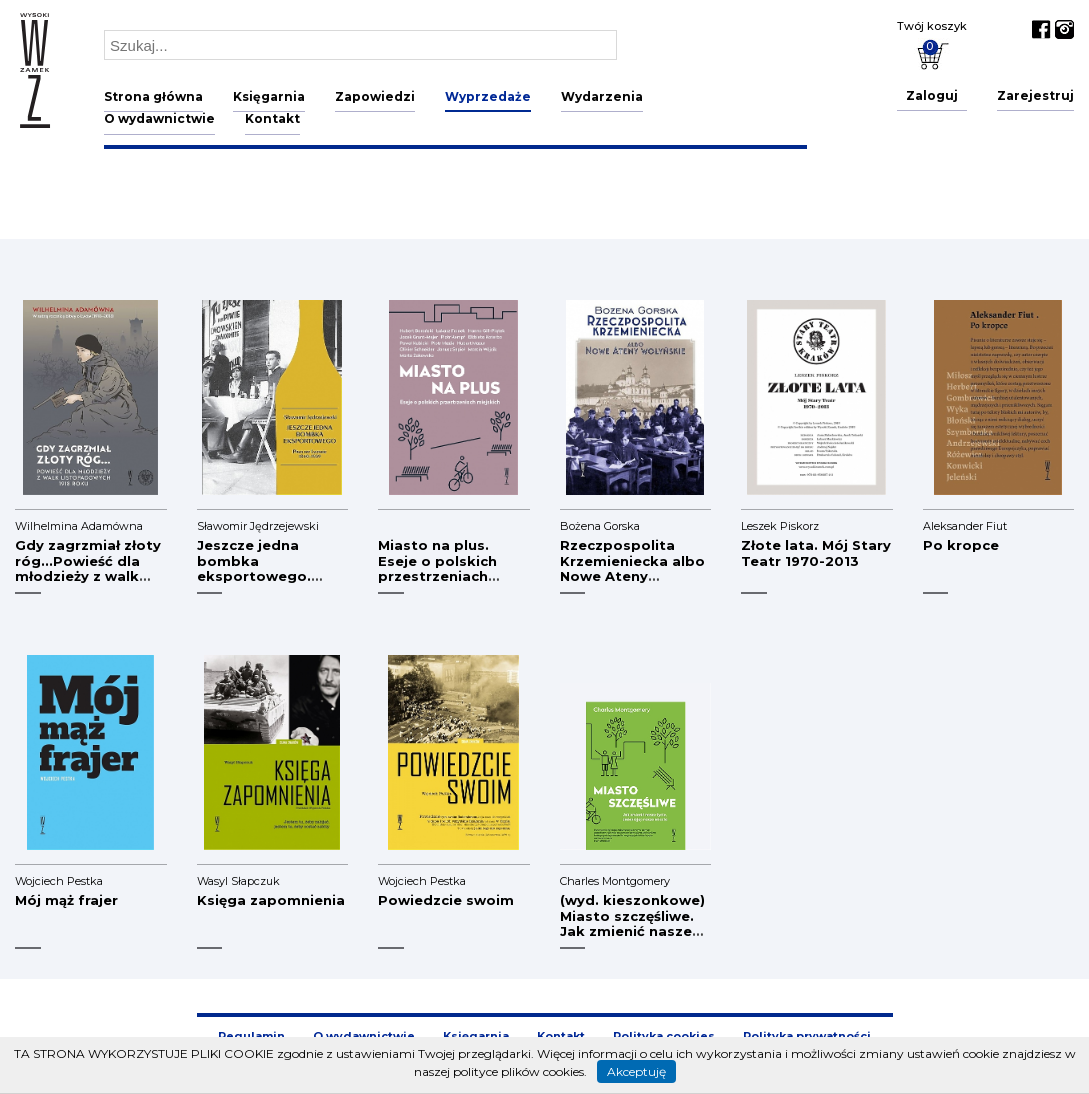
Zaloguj (932, 95)
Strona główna (153, 96)
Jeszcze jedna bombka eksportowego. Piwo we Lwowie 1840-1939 (257, 576)
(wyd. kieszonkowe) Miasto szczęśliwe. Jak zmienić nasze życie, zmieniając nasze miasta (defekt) (632, 939)
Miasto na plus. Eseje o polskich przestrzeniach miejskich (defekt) (445, 568)
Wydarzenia (602, 96)
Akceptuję (636, 1071)
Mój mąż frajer (66, 900)
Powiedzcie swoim (446, 900)
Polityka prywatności (807, 1036)
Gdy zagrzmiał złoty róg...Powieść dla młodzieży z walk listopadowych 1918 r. (88, 576)
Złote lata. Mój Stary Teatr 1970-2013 (816, 553)
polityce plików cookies (518, 1071)
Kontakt (272, 118)
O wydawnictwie (159, 118)
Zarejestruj (1035, 95)
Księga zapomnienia (271, 900)
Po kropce (961, 545)
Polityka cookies (664, 1036)
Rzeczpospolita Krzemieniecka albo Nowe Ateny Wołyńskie (632, 568)
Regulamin (251, 1036)
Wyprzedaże (488, 96)
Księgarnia (269, 96)
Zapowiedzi (375, 96)
